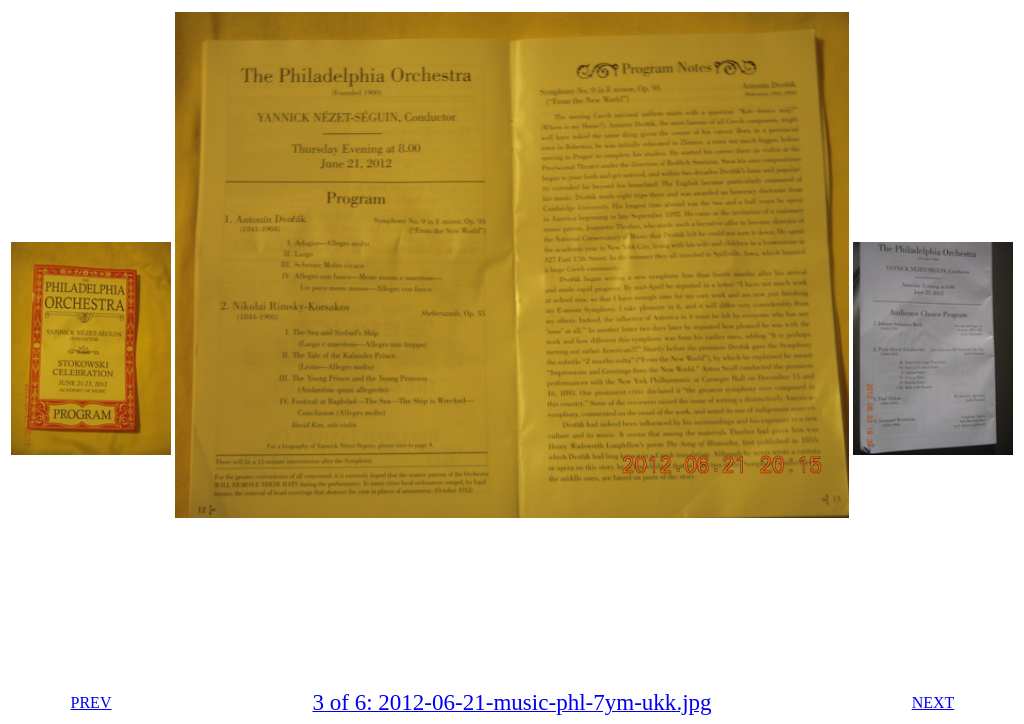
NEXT (933, 702)
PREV (91, 702)
